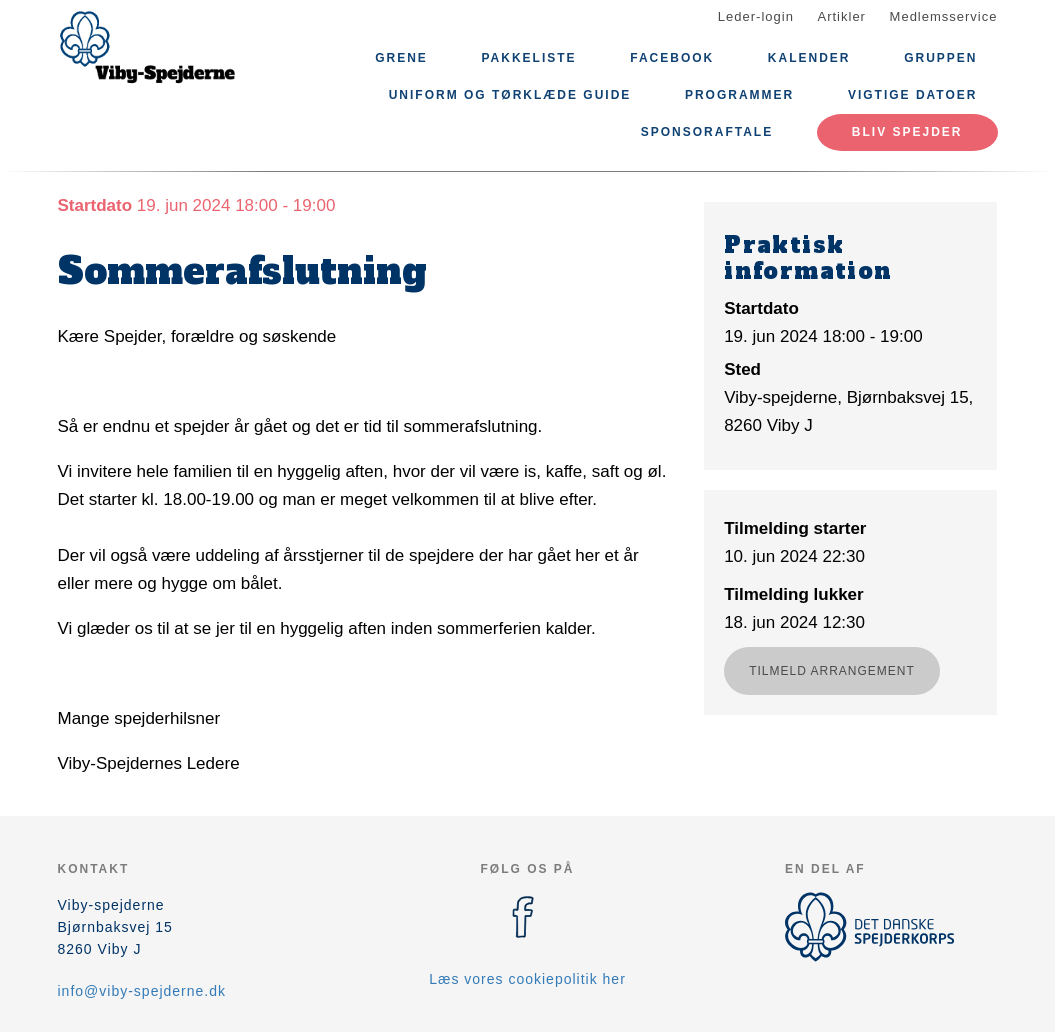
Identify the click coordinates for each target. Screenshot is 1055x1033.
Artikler (842, 16)
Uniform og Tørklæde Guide (510, 95)
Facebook (672, 58)
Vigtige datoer (913, 95)
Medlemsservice (944, 16)
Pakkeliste (528, 58)
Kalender (809, 58)
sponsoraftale (707, 132)
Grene (401, 58)
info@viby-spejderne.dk (142, 991)
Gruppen (940, 58)
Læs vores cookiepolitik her (527, 979)
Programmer (739, 95)
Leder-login (756, 16)
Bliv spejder (907, 132)
